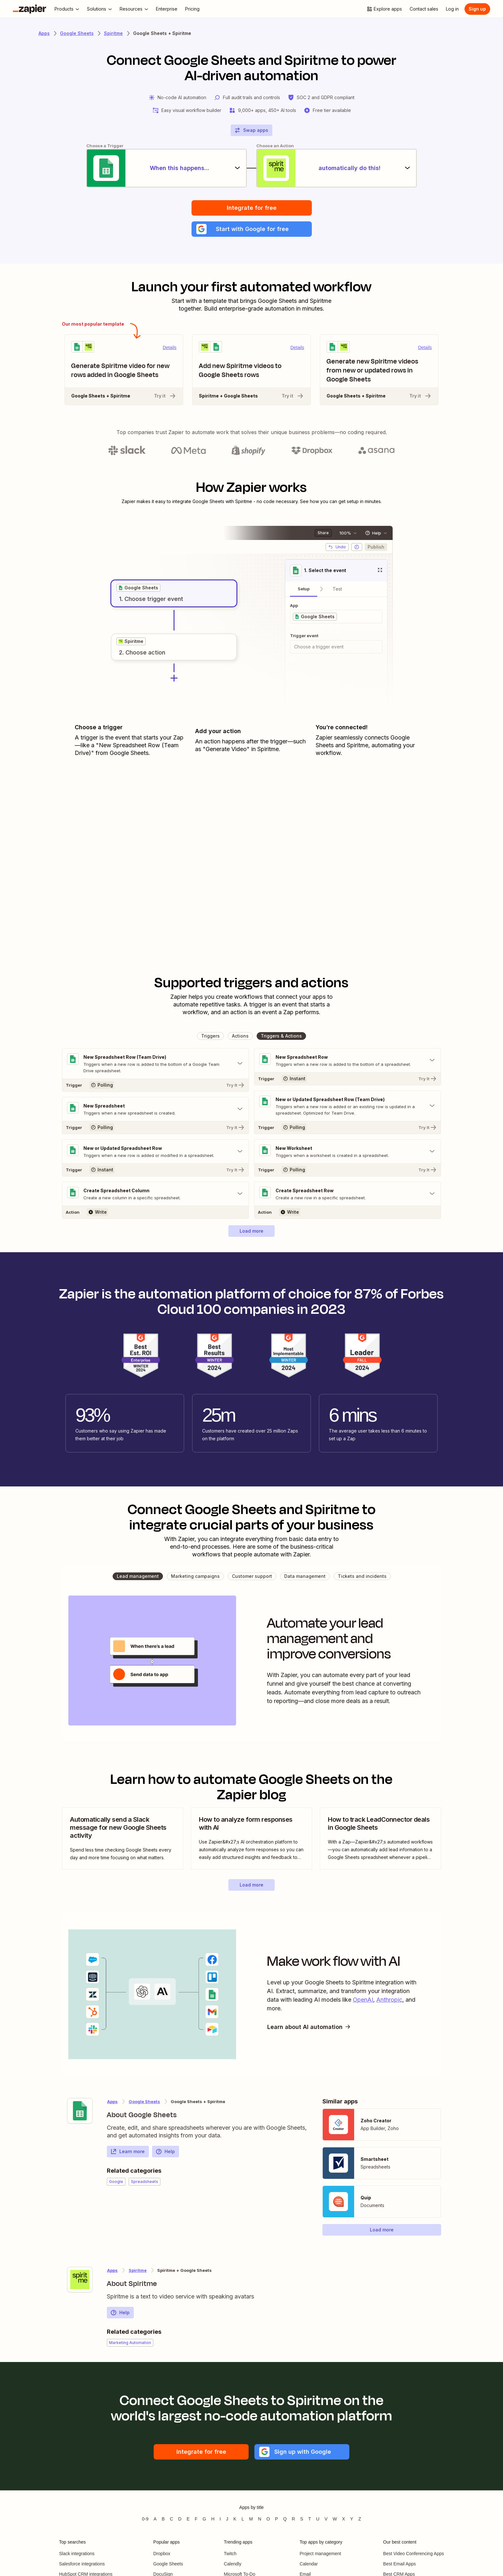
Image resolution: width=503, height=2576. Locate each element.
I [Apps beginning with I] (220, 2518)
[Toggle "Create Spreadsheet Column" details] (155, 1194)
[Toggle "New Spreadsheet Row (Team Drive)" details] (155, 1063)
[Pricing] (192, 9)
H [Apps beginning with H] (212, 2518)
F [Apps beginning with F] (196, 2518)
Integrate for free (252, 207)
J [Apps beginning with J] (227, 2518)
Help (165, 2151)
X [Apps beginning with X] (343, 2518)
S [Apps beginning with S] (301, 2518)
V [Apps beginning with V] (326, 2518)
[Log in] (452, 9)
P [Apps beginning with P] (276, 2518)
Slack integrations (77, 2553)
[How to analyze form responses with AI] (251, 1838)
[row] (138, 588)
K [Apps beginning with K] (234, 2518)
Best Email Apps (399, 2563)
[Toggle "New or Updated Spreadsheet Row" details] (155, 1151)
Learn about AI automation (309, 2027)
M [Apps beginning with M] (251, 2518)
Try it (165, 396)
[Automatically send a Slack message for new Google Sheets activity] (122, 1838)
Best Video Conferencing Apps (413, 2553)
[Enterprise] (167, 9)
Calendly (232, 2563)
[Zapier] (29, 8)
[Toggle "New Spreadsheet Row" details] (347, 1060)
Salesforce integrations (82, 2563)
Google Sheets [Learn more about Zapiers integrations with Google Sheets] (77, 33)
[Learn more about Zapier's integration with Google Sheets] (80, 2111)
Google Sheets (168, 2563)
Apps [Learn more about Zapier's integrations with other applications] (44, 33)
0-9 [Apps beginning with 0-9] (145, 2518)
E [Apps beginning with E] (188, 2518)
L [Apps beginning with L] (243, 2518)
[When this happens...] (166, 168)
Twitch (230, 2553)
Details (169, 347)
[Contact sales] (423, 9)
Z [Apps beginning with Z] (359, 2518)
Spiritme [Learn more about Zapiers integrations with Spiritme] (113, 33)
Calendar (309, 2563)
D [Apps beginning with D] (180, 2518)
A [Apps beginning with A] (155, 2518)
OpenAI (363, 1999)
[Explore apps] (384, 9)
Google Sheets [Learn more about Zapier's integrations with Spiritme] (144, 2101)
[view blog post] (122, 1839)
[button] (252, 229)
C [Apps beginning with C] (171, 2518)
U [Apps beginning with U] (318, 2518)
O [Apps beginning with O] (268, 2518)
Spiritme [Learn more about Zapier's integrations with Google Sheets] (138, 2270)
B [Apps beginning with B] (163, 2518)
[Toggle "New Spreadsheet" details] (155, 1109)
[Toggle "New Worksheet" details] (347, 1151)
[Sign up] (477, 9)
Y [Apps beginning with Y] (351, 2518)
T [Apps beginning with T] (309, 2518)
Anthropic (389, 1999)
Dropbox (161, 2553)
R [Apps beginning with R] (293, 2518)
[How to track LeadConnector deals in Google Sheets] (380, 1838)
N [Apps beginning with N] (259, 2518)
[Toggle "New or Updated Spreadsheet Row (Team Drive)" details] (347, 1106)
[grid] (138, 588)
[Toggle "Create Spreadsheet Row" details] (347, 1194)
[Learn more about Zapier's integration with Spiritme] (80, 2279)
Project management (320, 2553)
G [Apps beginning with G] (204, 2518)
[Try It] (155, 1085)
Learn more (127, 2151)
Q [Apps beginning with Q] (285, 2518)
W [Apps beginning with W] (335, 2518)
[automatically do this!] (336, 168)
